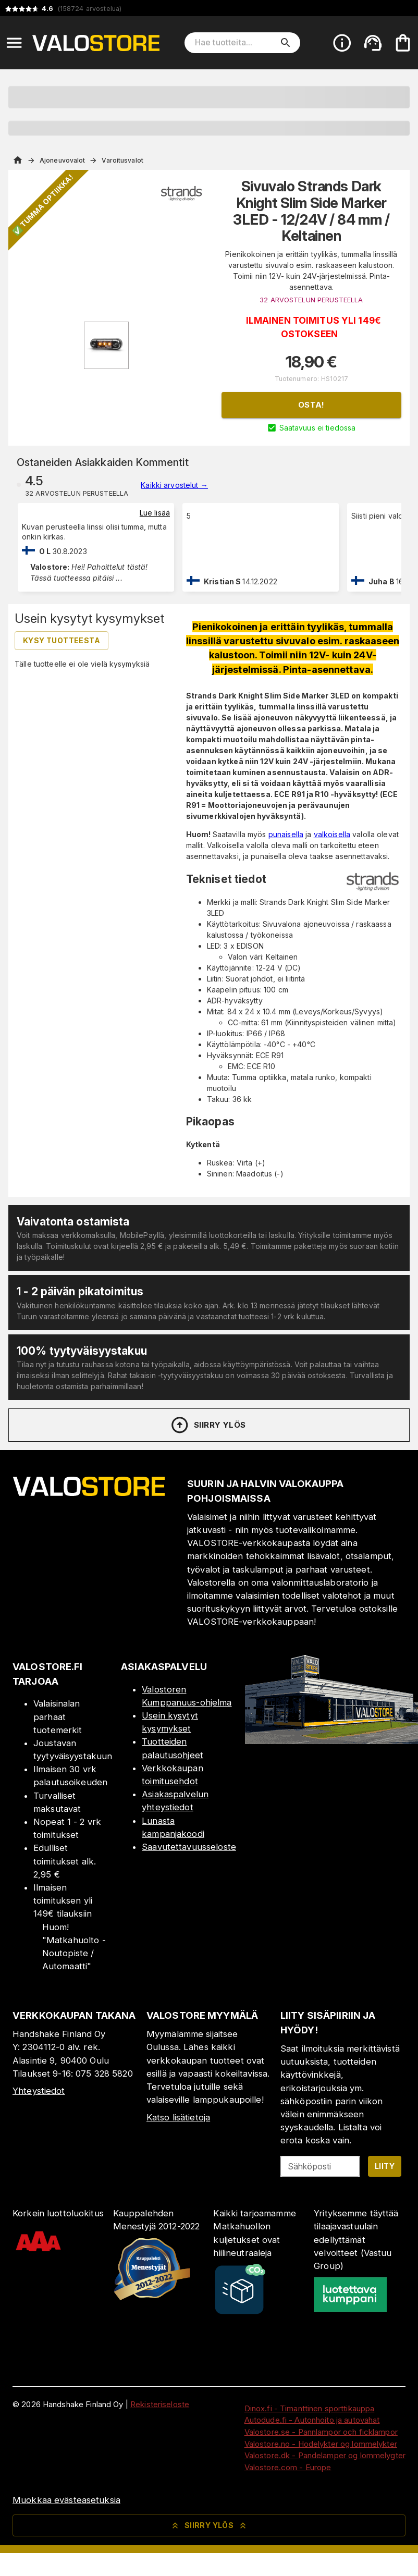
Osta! (311, 405)
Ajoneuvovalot (62, 160)
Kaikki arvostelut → (174, 485)
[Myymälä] (331, 1741)
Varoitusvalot (122, 160)
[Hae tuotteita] (235, 42)
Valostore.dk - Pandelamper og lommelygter (324, 2455)
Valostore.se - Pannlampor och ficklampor (321, 2432)
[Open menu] (14, 43)
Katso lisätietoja (178, 2117)
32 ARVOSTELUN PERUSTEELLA (311, 300)
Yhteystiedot (39, 2091)
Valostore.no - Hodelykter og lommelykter (320, 2444)
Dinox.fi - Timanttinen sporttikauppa (309, 2408)
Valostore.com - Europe (287, 2467)
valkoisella (332, 834)
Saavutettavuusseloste (189, 1847)
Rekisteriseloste (159, 2404)
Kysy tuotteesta (61, 640)
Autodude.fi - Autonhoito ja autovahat (312, 2420)
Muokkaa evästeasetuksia (66, 2500)
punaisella (285, 834)
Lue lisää (155, 512)
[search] (285, 42)
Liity (385, 2166)
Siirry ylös (207, 1425)
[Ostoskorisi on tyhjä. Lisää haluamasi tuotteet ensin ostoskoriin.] (403, 43)
